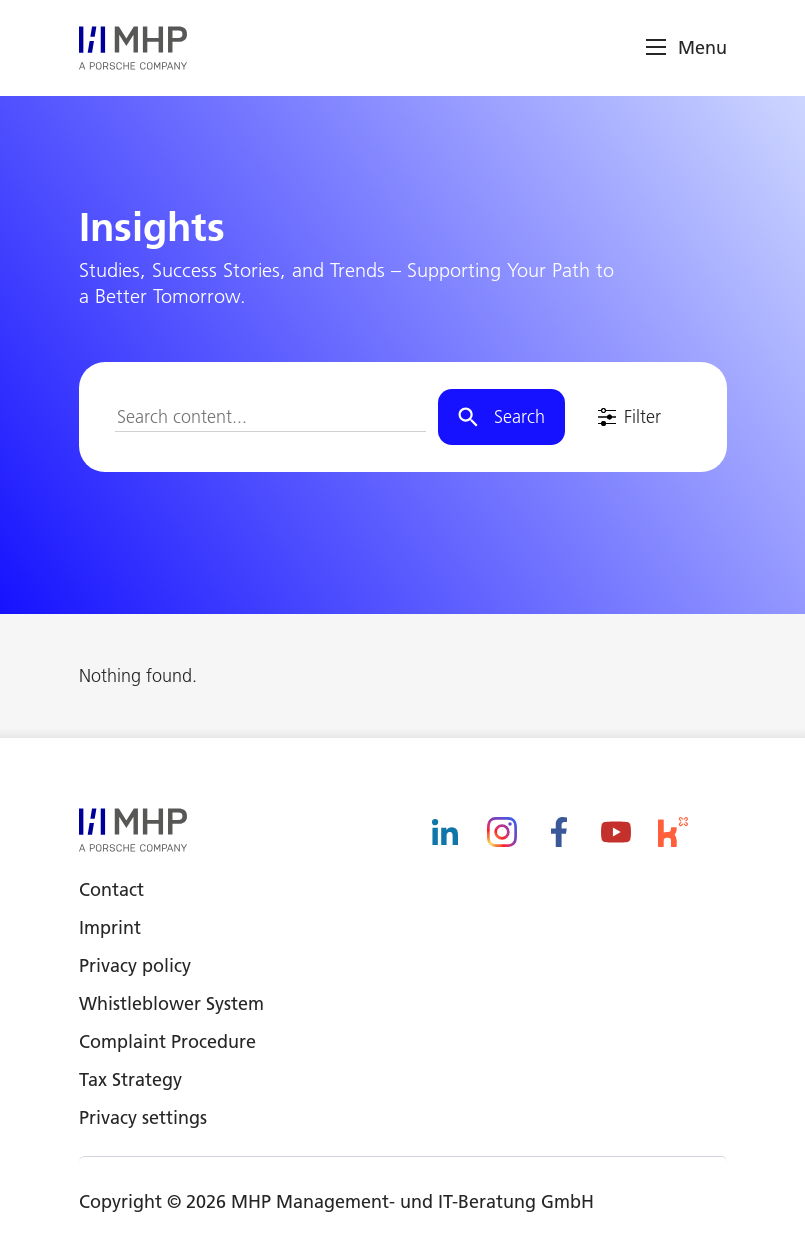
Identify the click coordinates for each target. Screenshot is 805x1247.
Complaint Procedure (167, 1041)
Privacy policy (135, 965)
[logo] (133, 48)
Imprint (110, 927)
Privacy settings (143, 1117)
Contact (111, 889)
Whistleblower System (171, 1003)
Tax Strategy (130, 1079)
